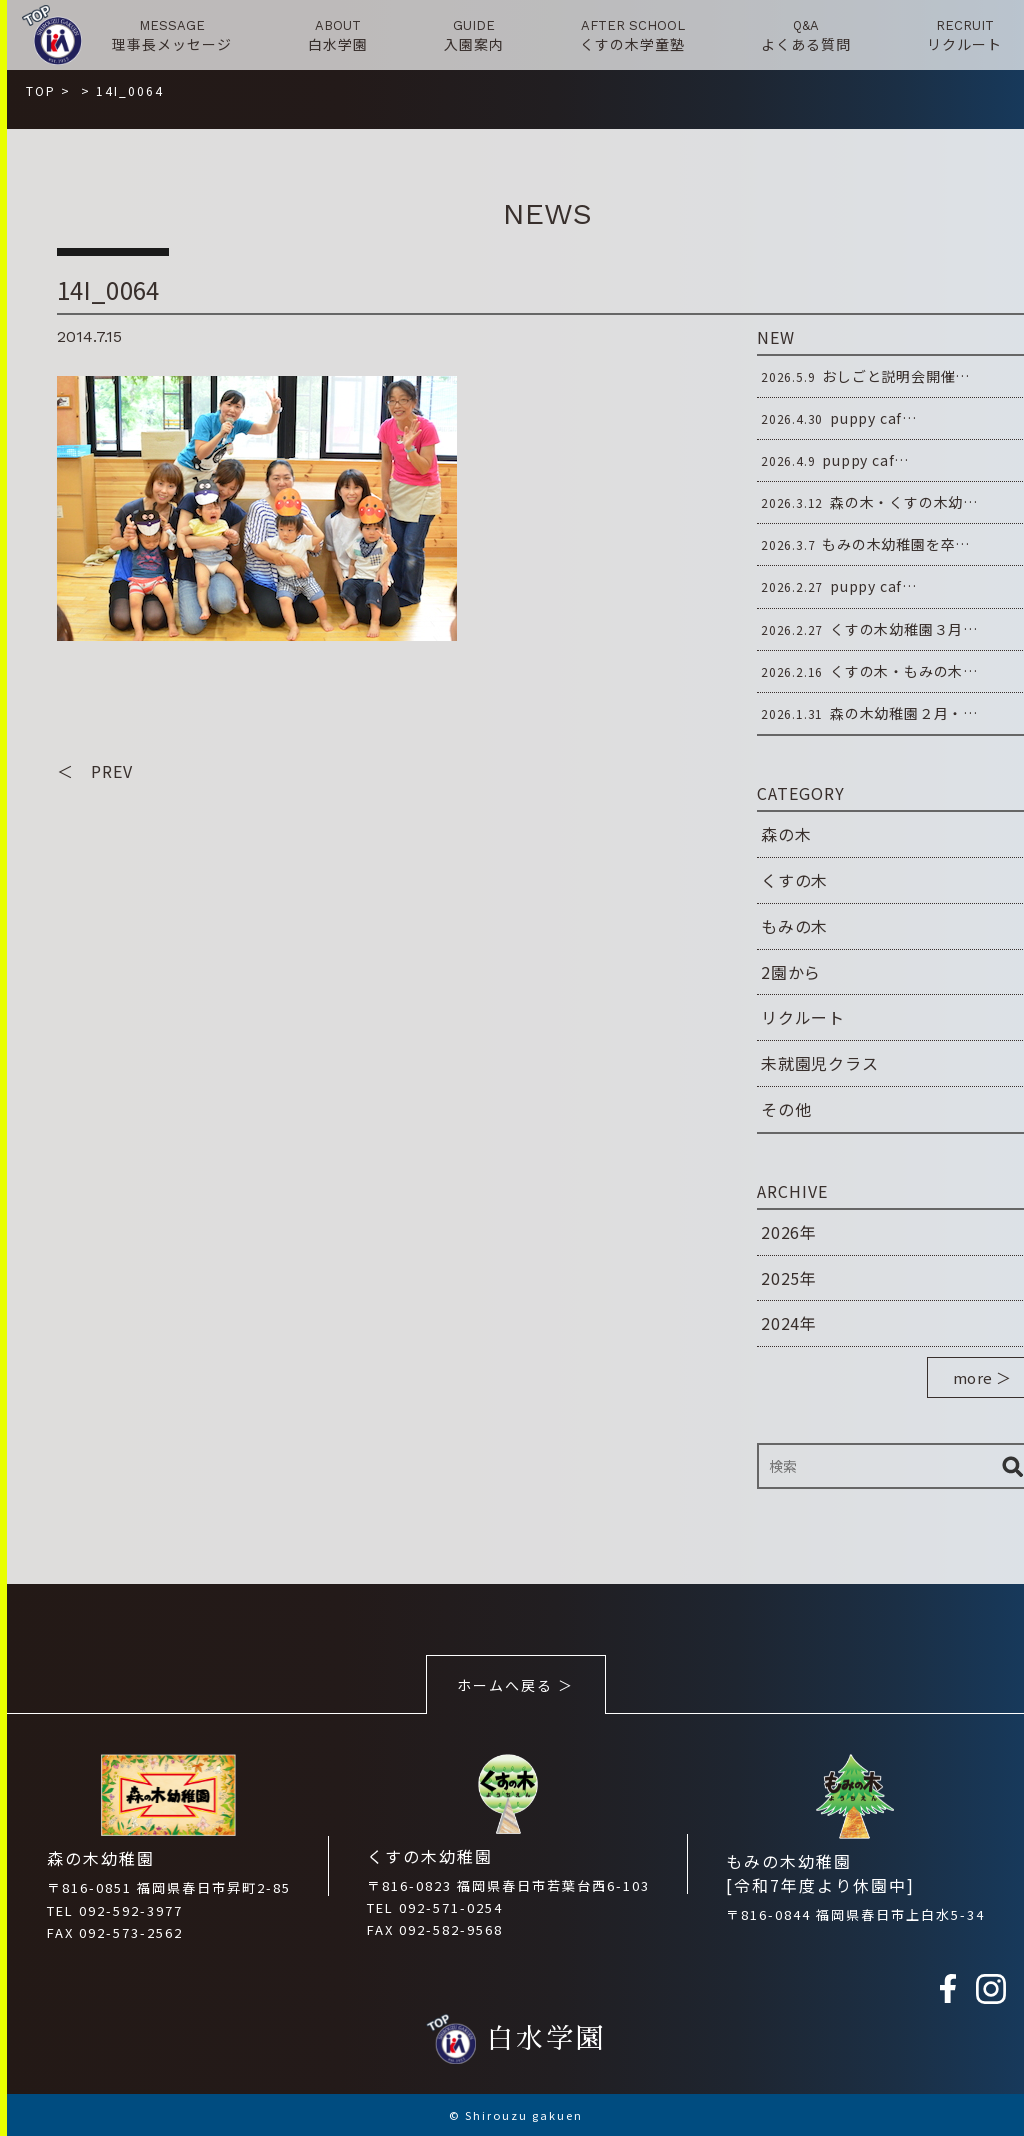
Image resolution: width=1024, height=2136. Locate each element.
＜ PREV (95, 771)
